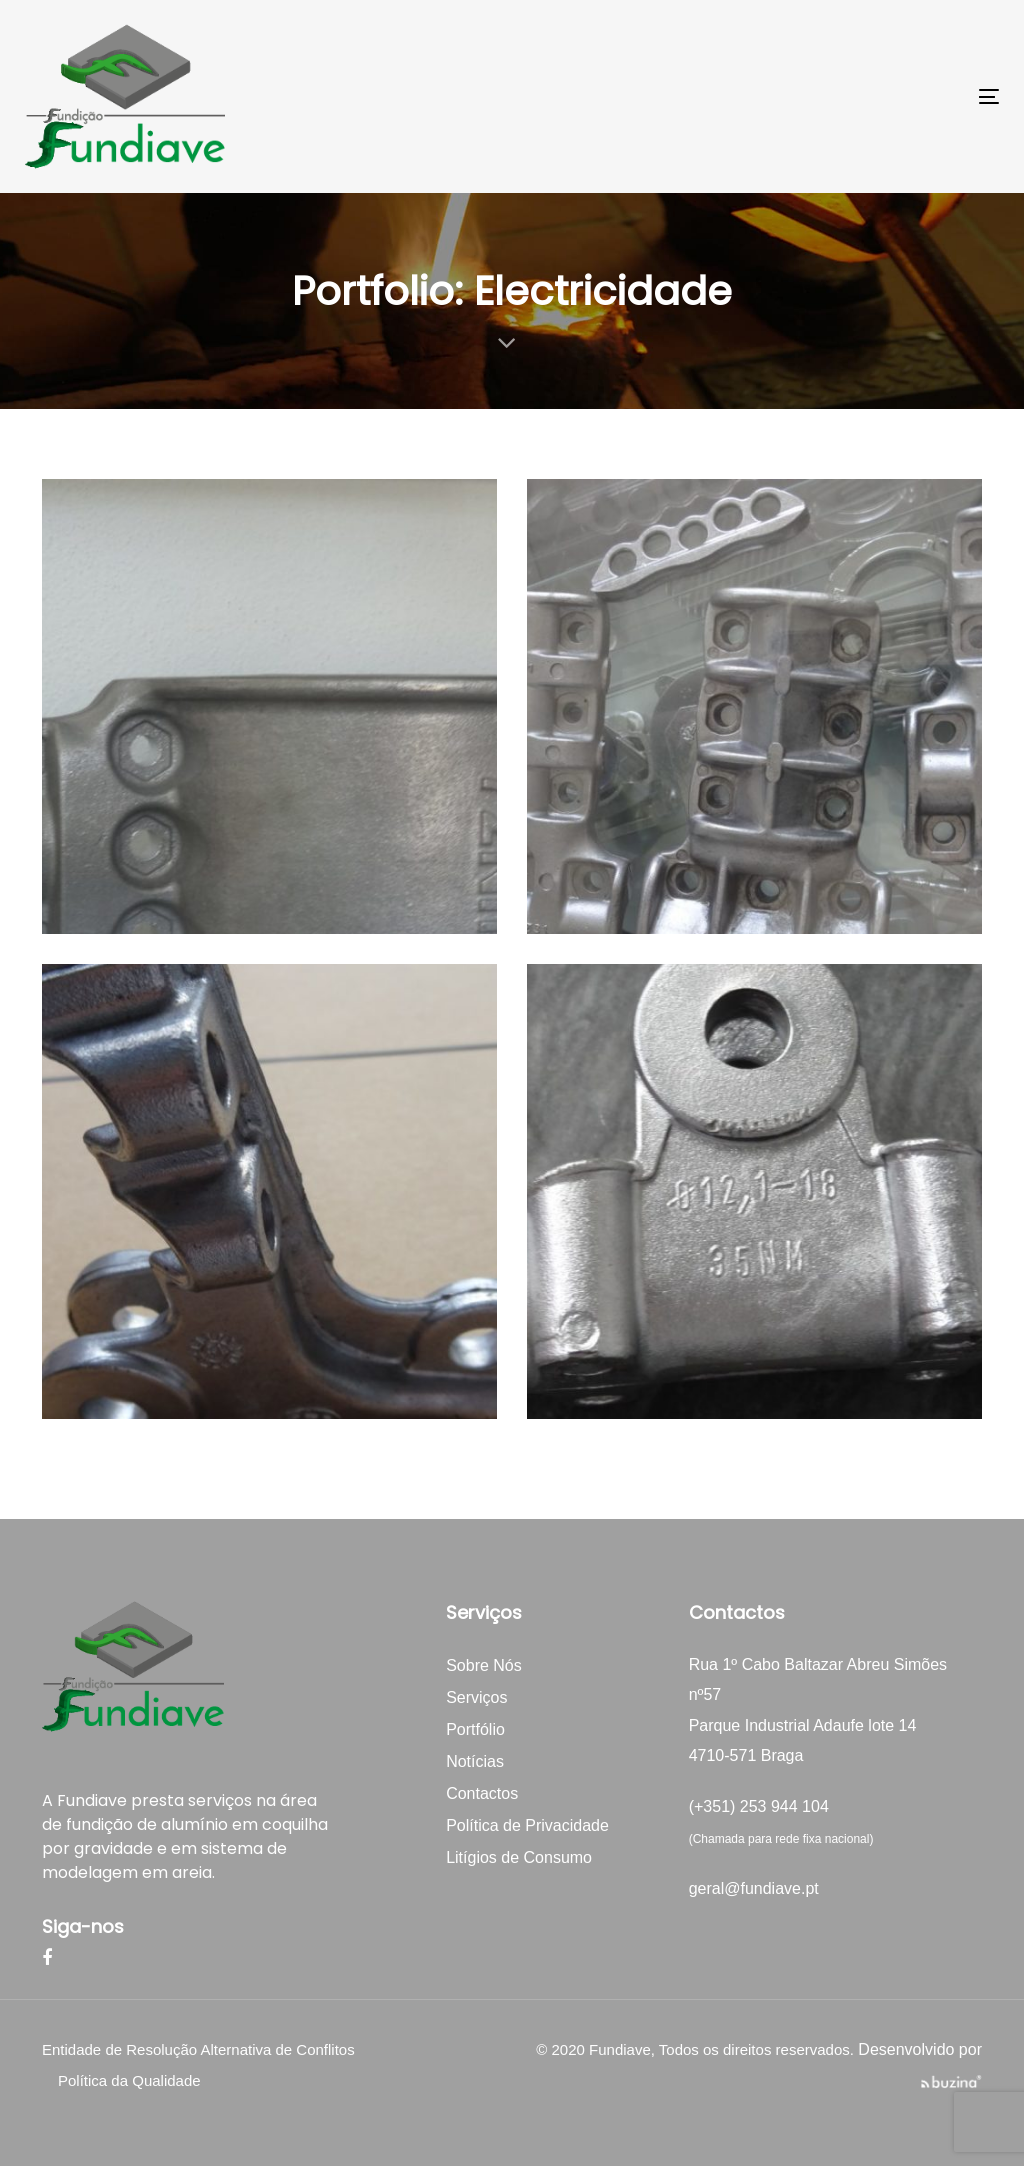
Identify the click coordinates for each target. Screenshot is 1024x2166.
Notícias (475, 1761)
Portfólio (475, 1729)
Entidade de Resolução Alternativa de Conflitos (198, 2049)
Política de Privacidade (527, 1825)
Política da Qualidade (129, 2080)
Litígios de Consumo (519, 1857)
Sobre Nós (484, 1665)
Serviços (476, 1697)
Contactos (482, 1793)
